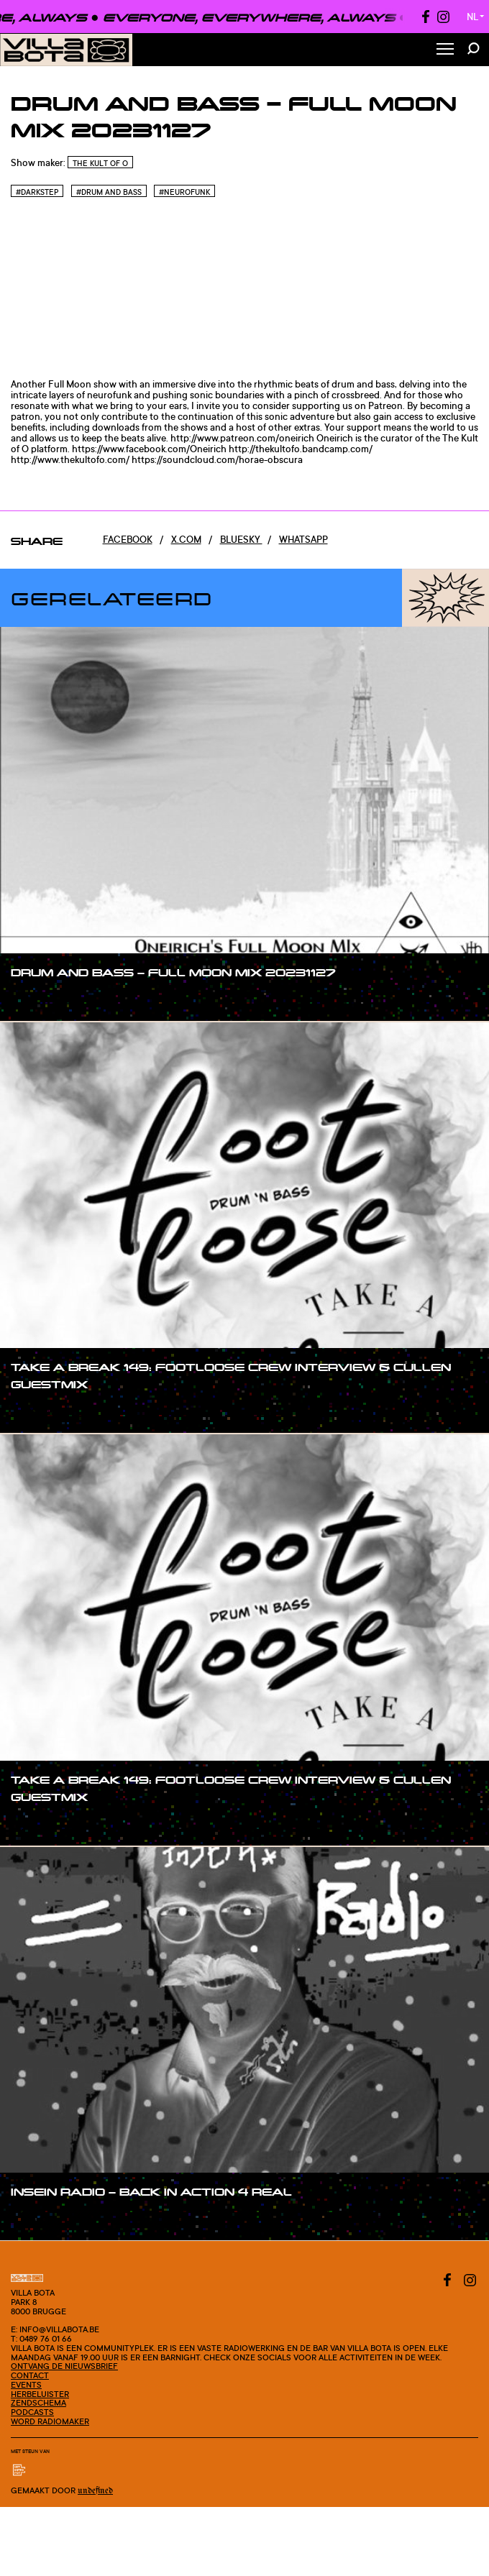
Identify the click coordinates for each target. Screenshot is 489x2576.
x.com (186, 539)
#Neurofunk (184, 192)
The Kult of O (100, 163)
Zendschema (38, 2402)
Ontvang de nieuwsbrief (64, 2366)
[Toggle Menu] (445, 50)
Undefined (95, 2490)
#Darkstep (37, 192)
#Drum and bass (109, 192)
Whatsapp (303, 539)
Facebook (127, 539)
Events (26, 2385)
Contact (30, 2375)
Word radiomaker (50, 2421)
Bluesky (241, 539)
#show (41, 999)
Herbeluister (40, 2394)
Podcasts (32, 2412)
